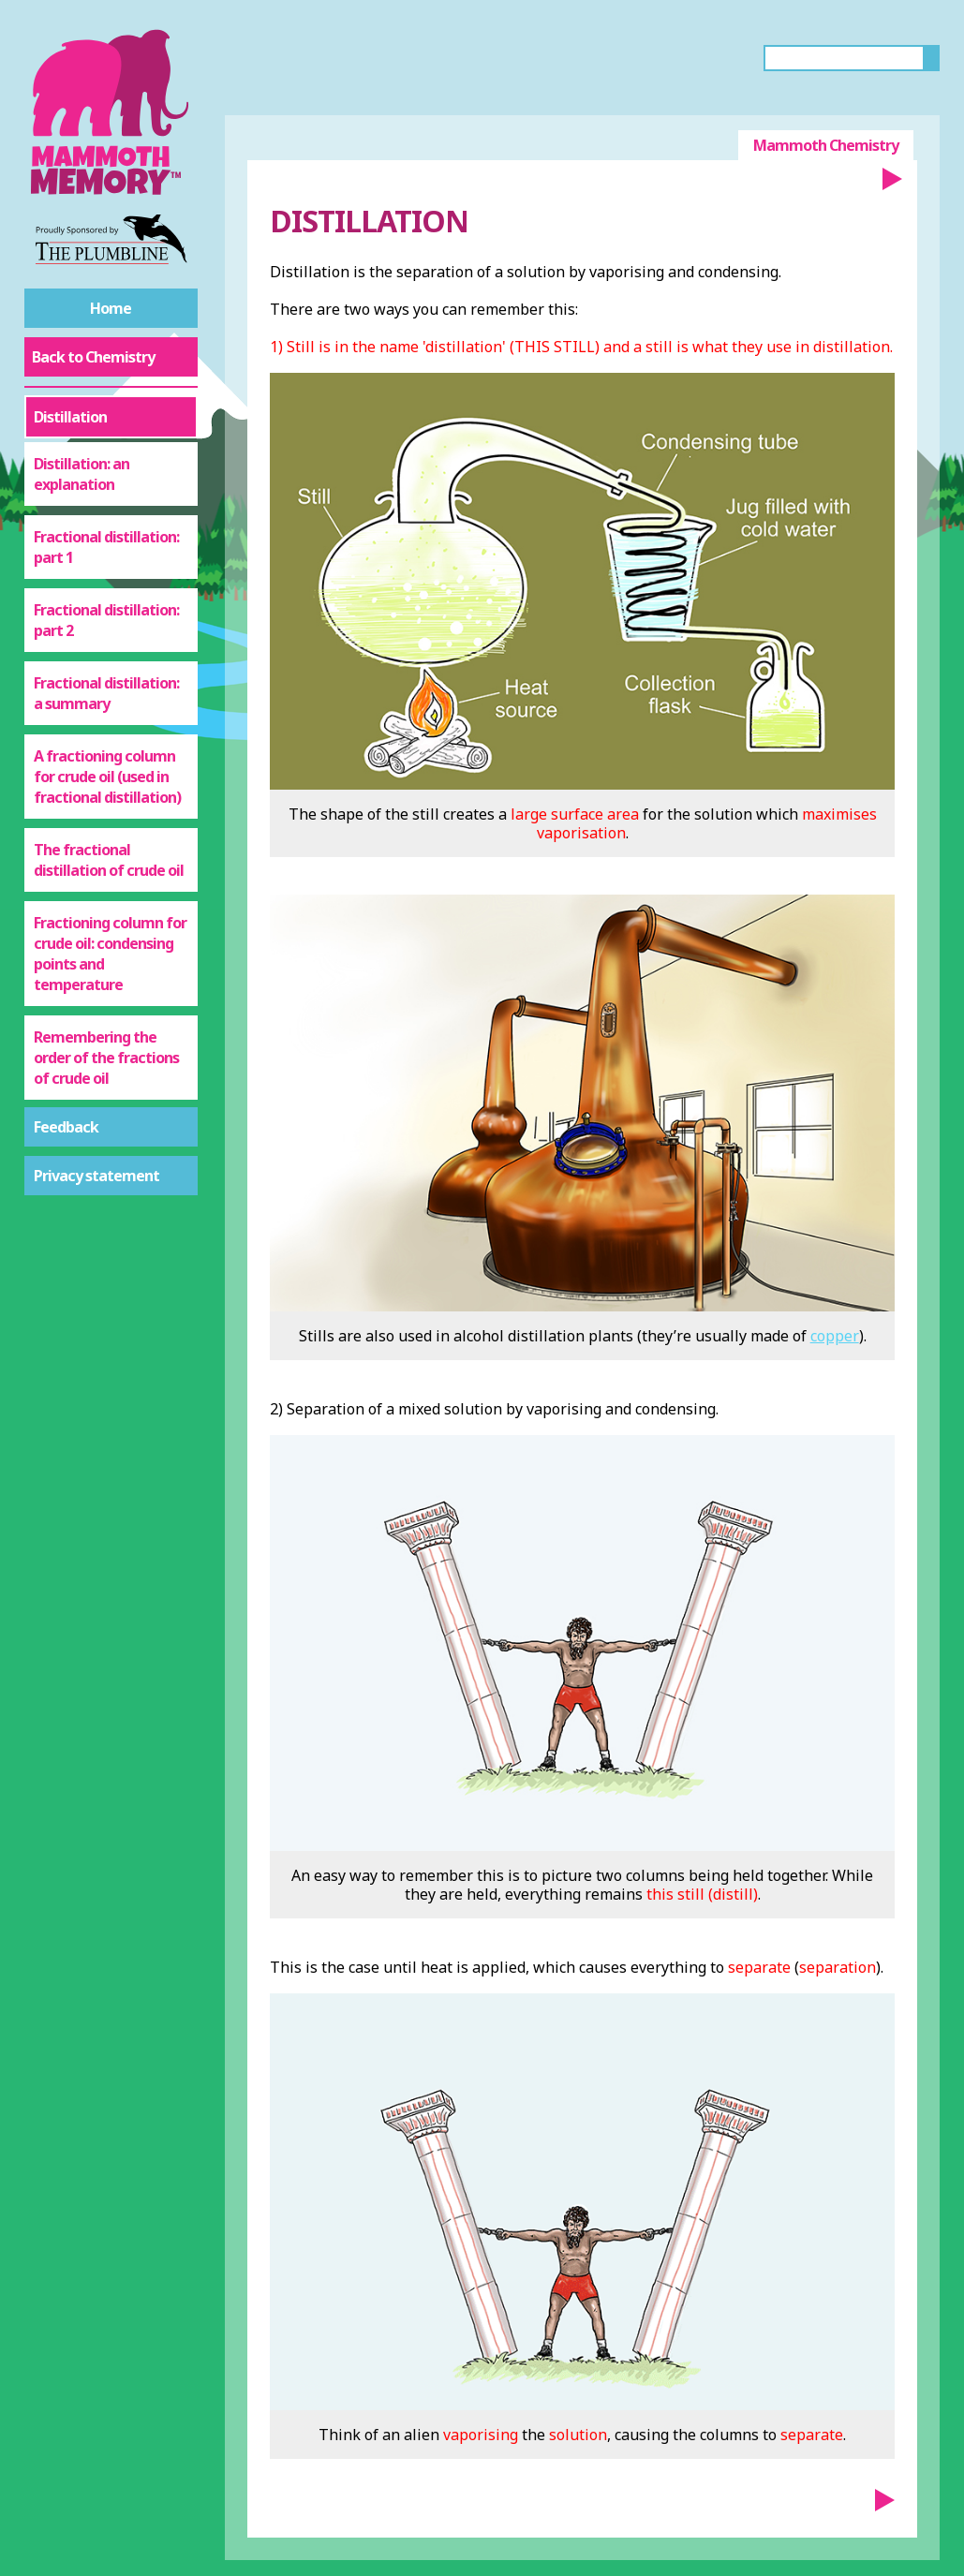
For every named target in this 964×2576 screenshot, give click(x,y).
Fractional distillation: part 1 (106, 547)
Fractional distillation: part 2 (106, 620)
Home (110, 308)
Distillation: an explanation (81, 474)
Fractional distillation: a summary (106, 693)
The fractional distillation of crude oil (109, 860)
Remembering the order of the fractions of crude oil (106, 1057)
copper (834, 1335)
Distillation (70, 417)
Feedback (66, 1127)
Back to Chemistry (93, 357)
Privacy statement (96, 1175)
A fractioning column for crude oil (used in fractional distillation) (107, 776)
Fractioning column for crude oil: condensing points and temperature (110, 953)
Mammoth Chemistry (825, 145)
